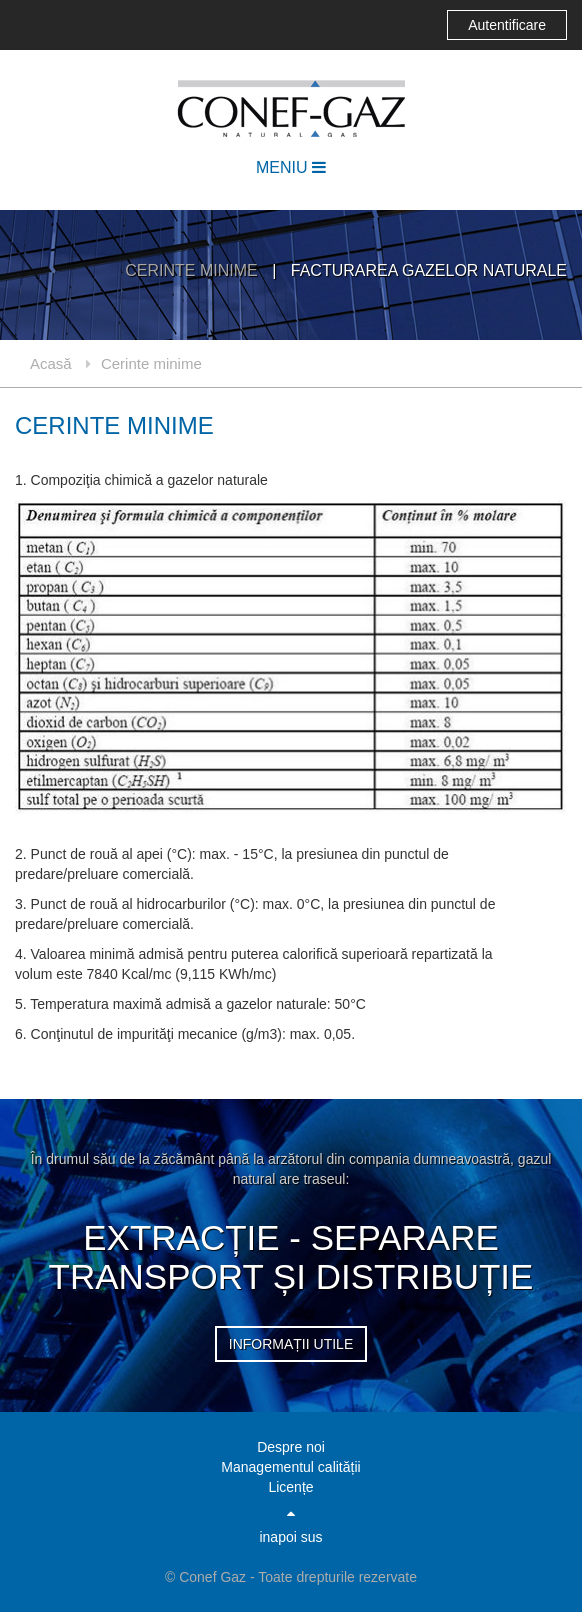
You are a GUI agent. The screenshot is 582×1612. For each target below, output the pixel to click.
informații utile (291, 1344)
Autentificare (507, 25)
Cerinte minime (193, 270)
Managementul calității (290, 1467)
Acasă (51, 363)
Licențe (290, 1487)
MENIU (291, 167)
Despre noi (291, 1447)
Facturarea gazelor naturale (429, 270)
